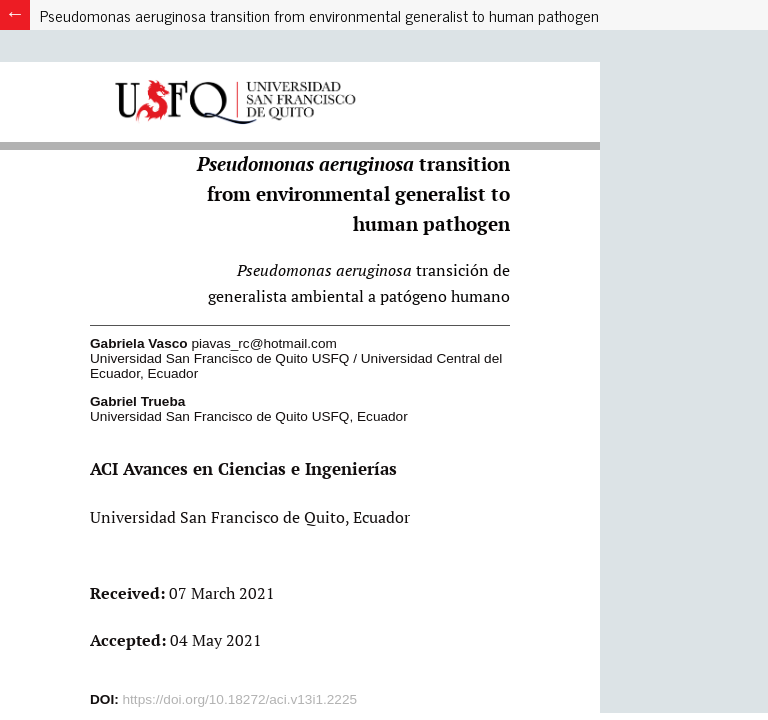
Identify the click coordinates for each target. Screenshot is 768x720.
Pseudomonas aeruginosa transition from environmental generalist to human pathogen (319, 15)
